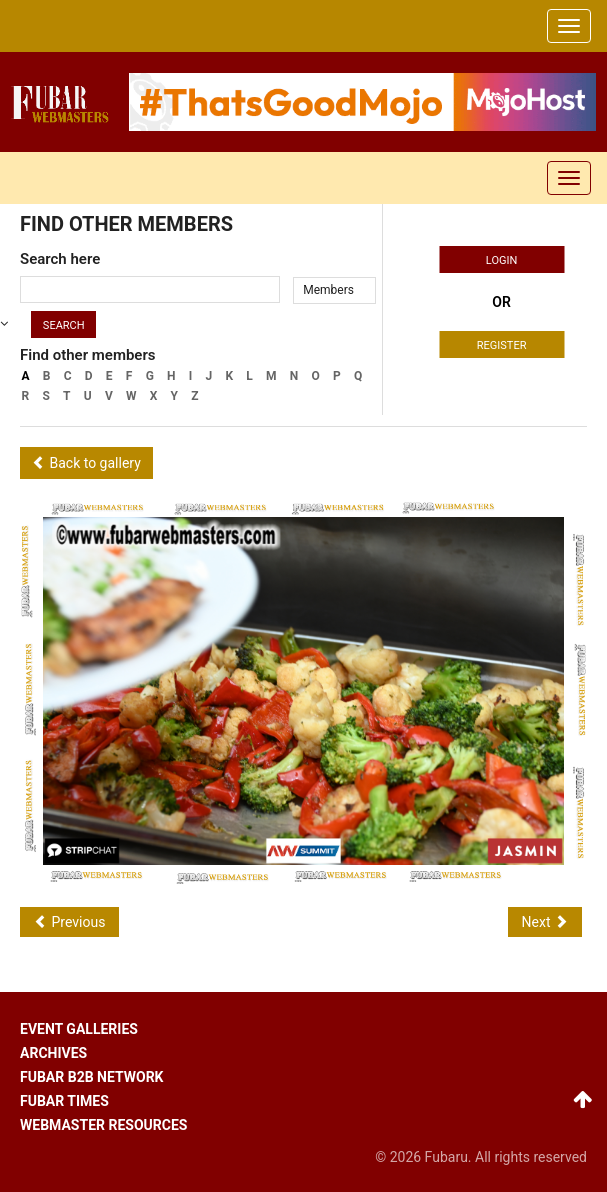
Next (545, 922)
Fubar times (64, 1101)
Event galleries (79, 1029)
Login (501, 260)
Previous (69, 922)
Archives (53, 1053)
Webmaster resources (103, 1125)
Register (502, 345)
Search (64, 325)
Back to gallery (86, 463)
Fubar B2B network (92, 1077)
